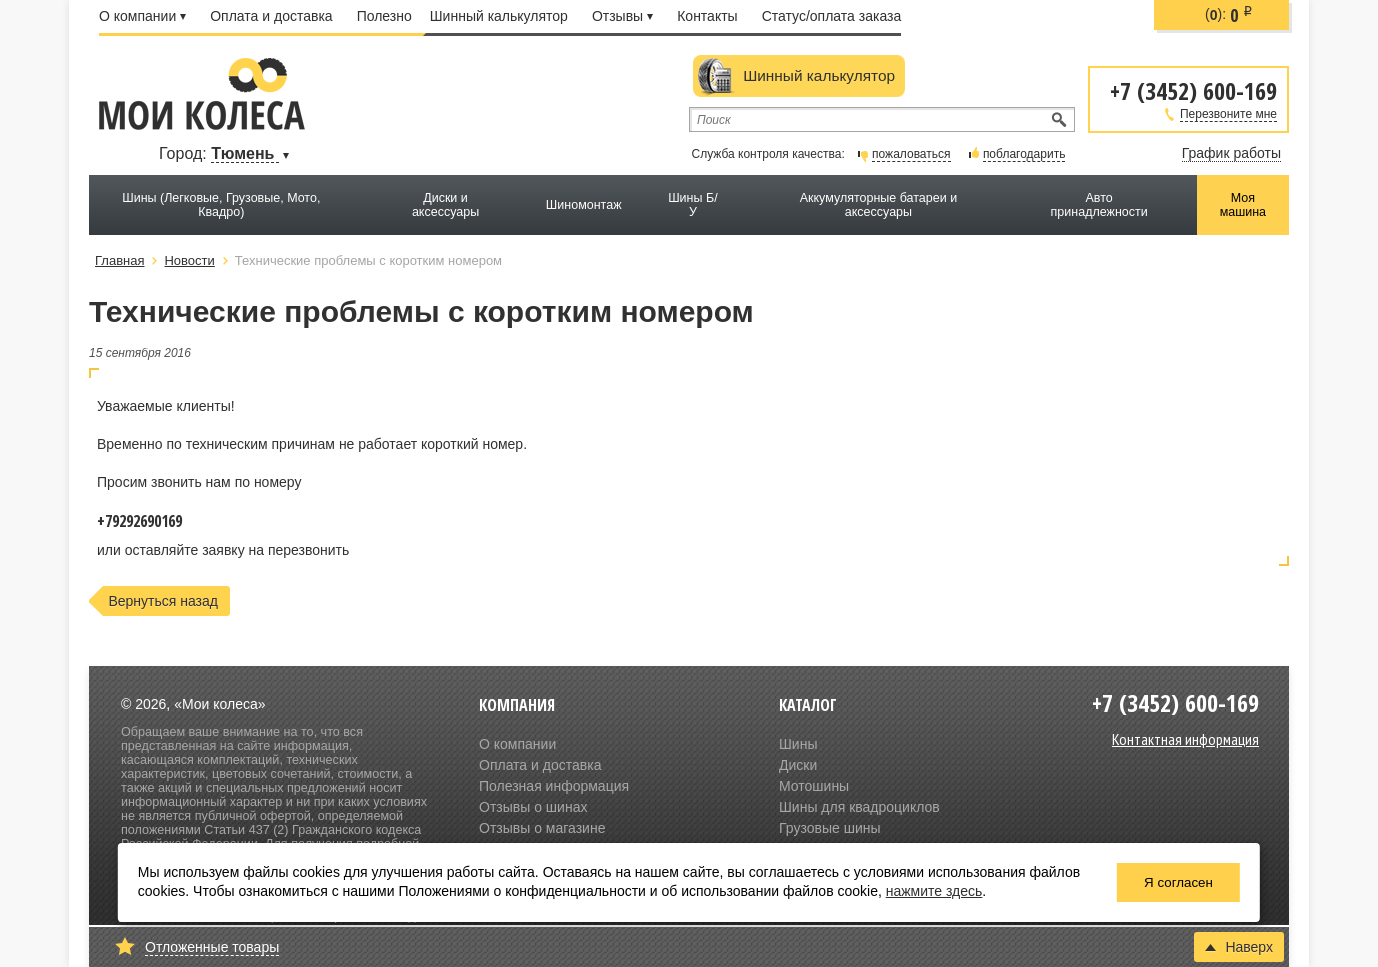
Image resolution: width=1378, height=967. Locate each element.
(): (1229, 15)
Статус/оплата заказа (832, 16)
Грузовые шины (830, 828)
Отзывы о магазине (542, 828)
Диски (798, 765)
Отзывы (622, 16)
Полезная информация (554, 786)
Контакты (707, 16)
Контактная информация (1185, 739)
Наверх (1239, 947)
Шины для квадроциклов (859, 807)
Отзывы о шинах (533, 807)
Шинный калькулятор (499, 16)
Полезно (384, 16)
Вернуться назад (163, 601)
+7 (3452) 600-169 (1193, 89)
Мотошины (814, 786)
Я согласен (1178, 882)
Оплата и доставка (271, 16)
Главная (119, 260)
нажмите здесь (934, 891)
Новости (189, 260)
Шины (798, 744)
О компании (142, 16)
